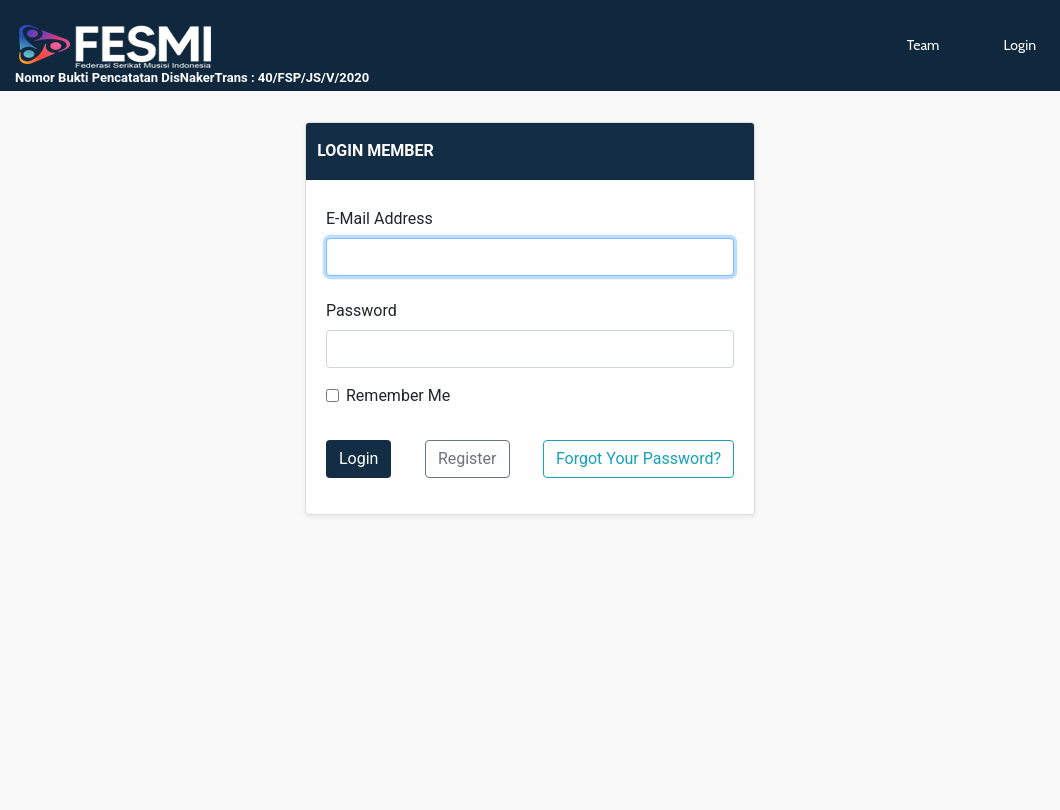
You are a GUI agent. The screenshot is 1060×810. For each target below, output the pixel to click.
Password (361, 310)
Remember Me (398, 395)
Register (467, 458)
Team (923, 45)
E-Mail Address (379, 218)
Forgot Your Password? (638, 458)
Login (1019, 45)
